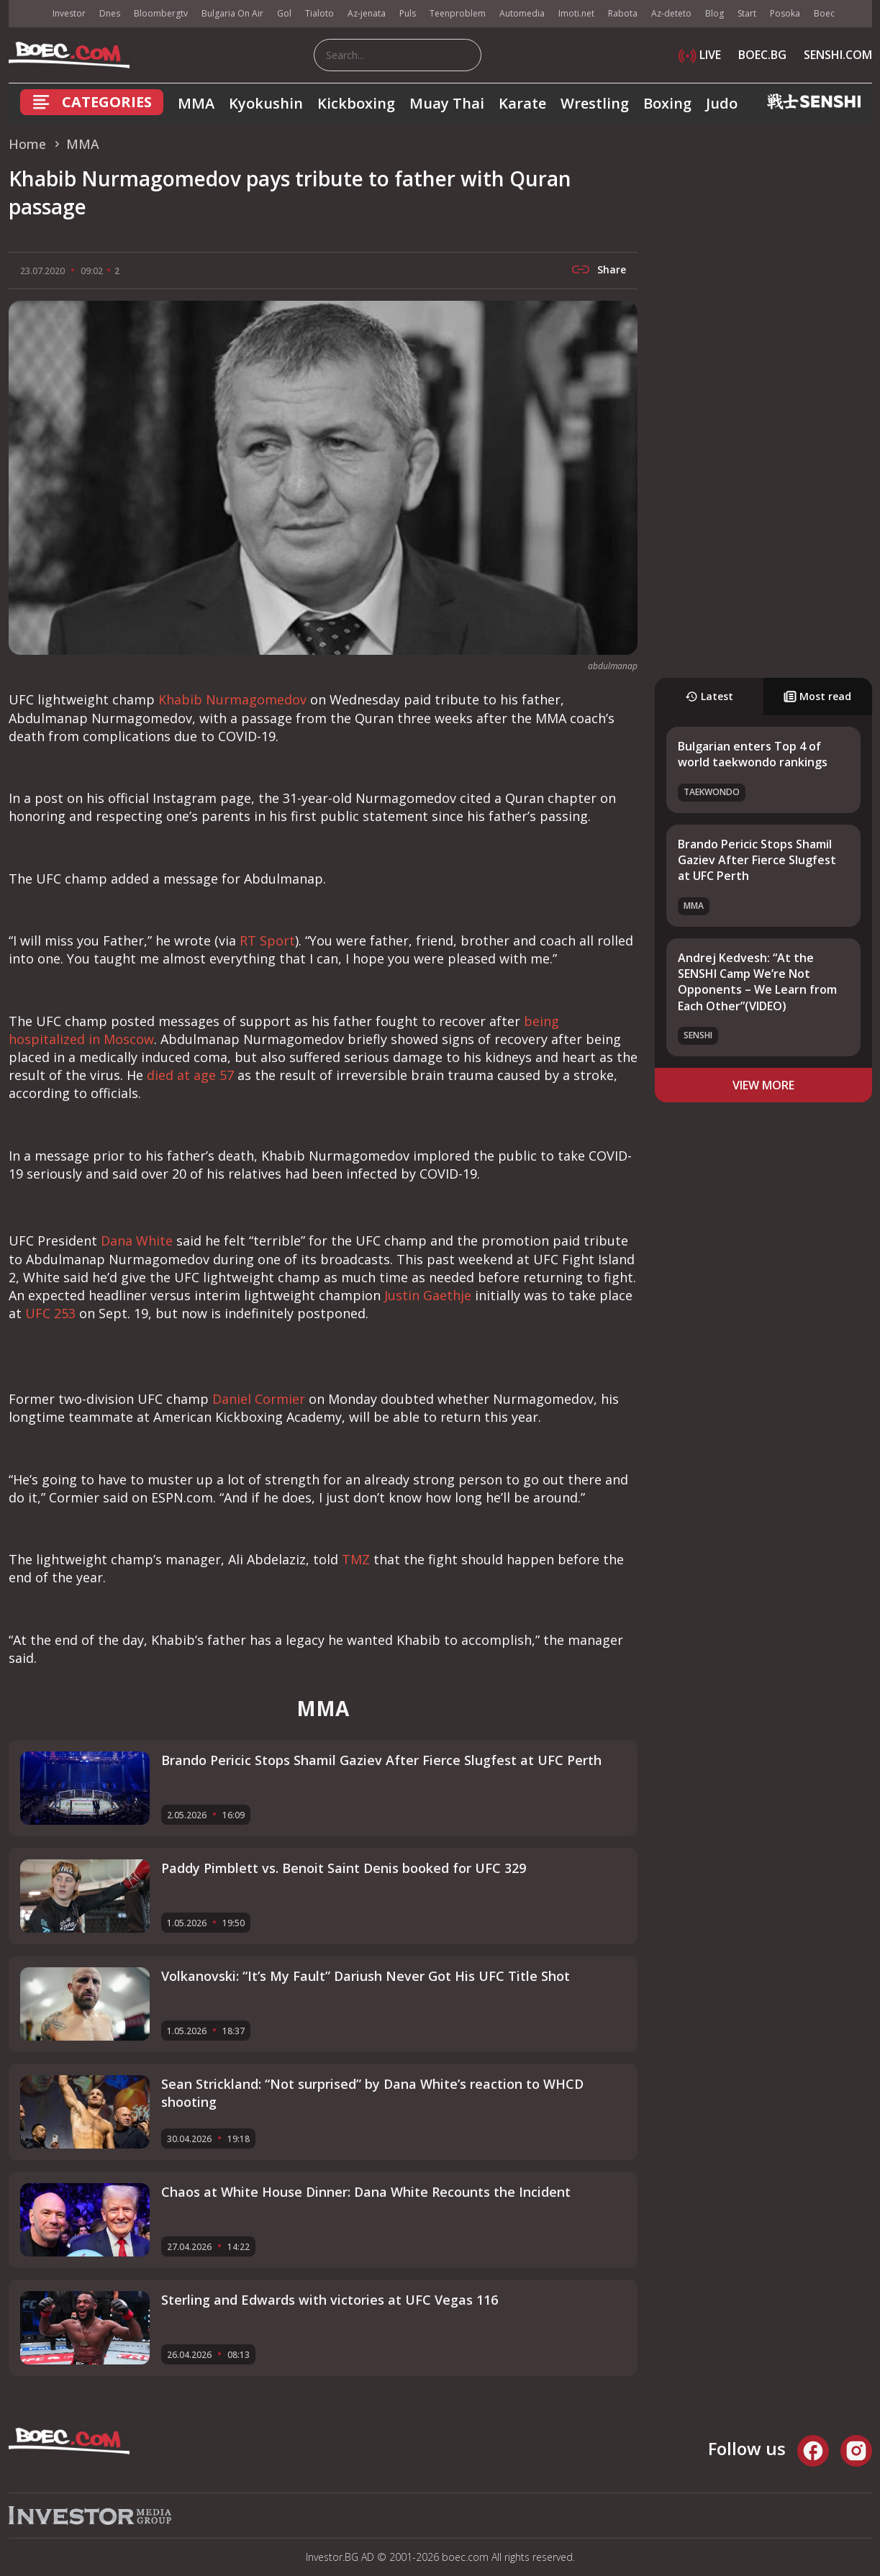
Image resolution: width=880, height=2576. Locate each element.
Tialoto (319, 13)
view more (763, 1085)
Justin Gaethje (427, 1295)
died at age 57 (190, 1075)
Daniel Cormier (258, 1398)
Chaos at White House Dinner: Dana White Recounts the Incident (366, 2191)
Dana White (137, 1240)
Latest (709, 696)
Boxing (667, 103)
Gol (284, 13)
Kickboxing (356, 103)
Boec (824, 13)
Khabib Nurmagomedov (232, 699)
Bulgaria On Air (232, 13)
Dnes (109, 13)
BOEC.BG (762, 55)
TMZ (356, 1559)
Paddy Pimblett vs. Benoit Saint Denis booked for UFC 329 (343, 1868)
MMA (196, 103)
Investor (69, 13)
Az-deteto (671, 13)
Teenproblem (458, 13)
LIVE (700, 55)
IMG (26, 14)
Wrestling (595, 103)
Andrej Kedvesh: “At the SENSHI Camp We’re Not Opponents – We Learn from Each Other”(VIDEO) (757, 982)
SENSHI (698, 1035)
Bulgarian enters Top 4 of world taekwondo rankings (752, 754)
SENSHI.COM (838, 55)
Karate (522, 103)
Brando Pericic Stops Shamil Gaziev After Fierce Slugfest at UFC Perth (757, 860)
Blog (714, 13)
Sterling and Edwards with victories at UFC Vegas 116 (329, 2299)
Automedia (522, 13)
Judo (722, 103)
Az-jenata (367, 13)
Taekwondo (712, 792)
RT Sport (267, 940)
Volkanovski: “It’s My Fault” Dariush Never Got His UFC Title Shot (365, 1976)
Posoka (785, 13)
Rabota (623, 13)
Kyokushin (266, 103)
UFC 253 (50, 1313)
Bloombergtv (161, 13)
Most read (817, 696)
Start (747, 13)
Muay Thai (446, 103)
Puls (407, 13)
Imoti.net (576, 13)
